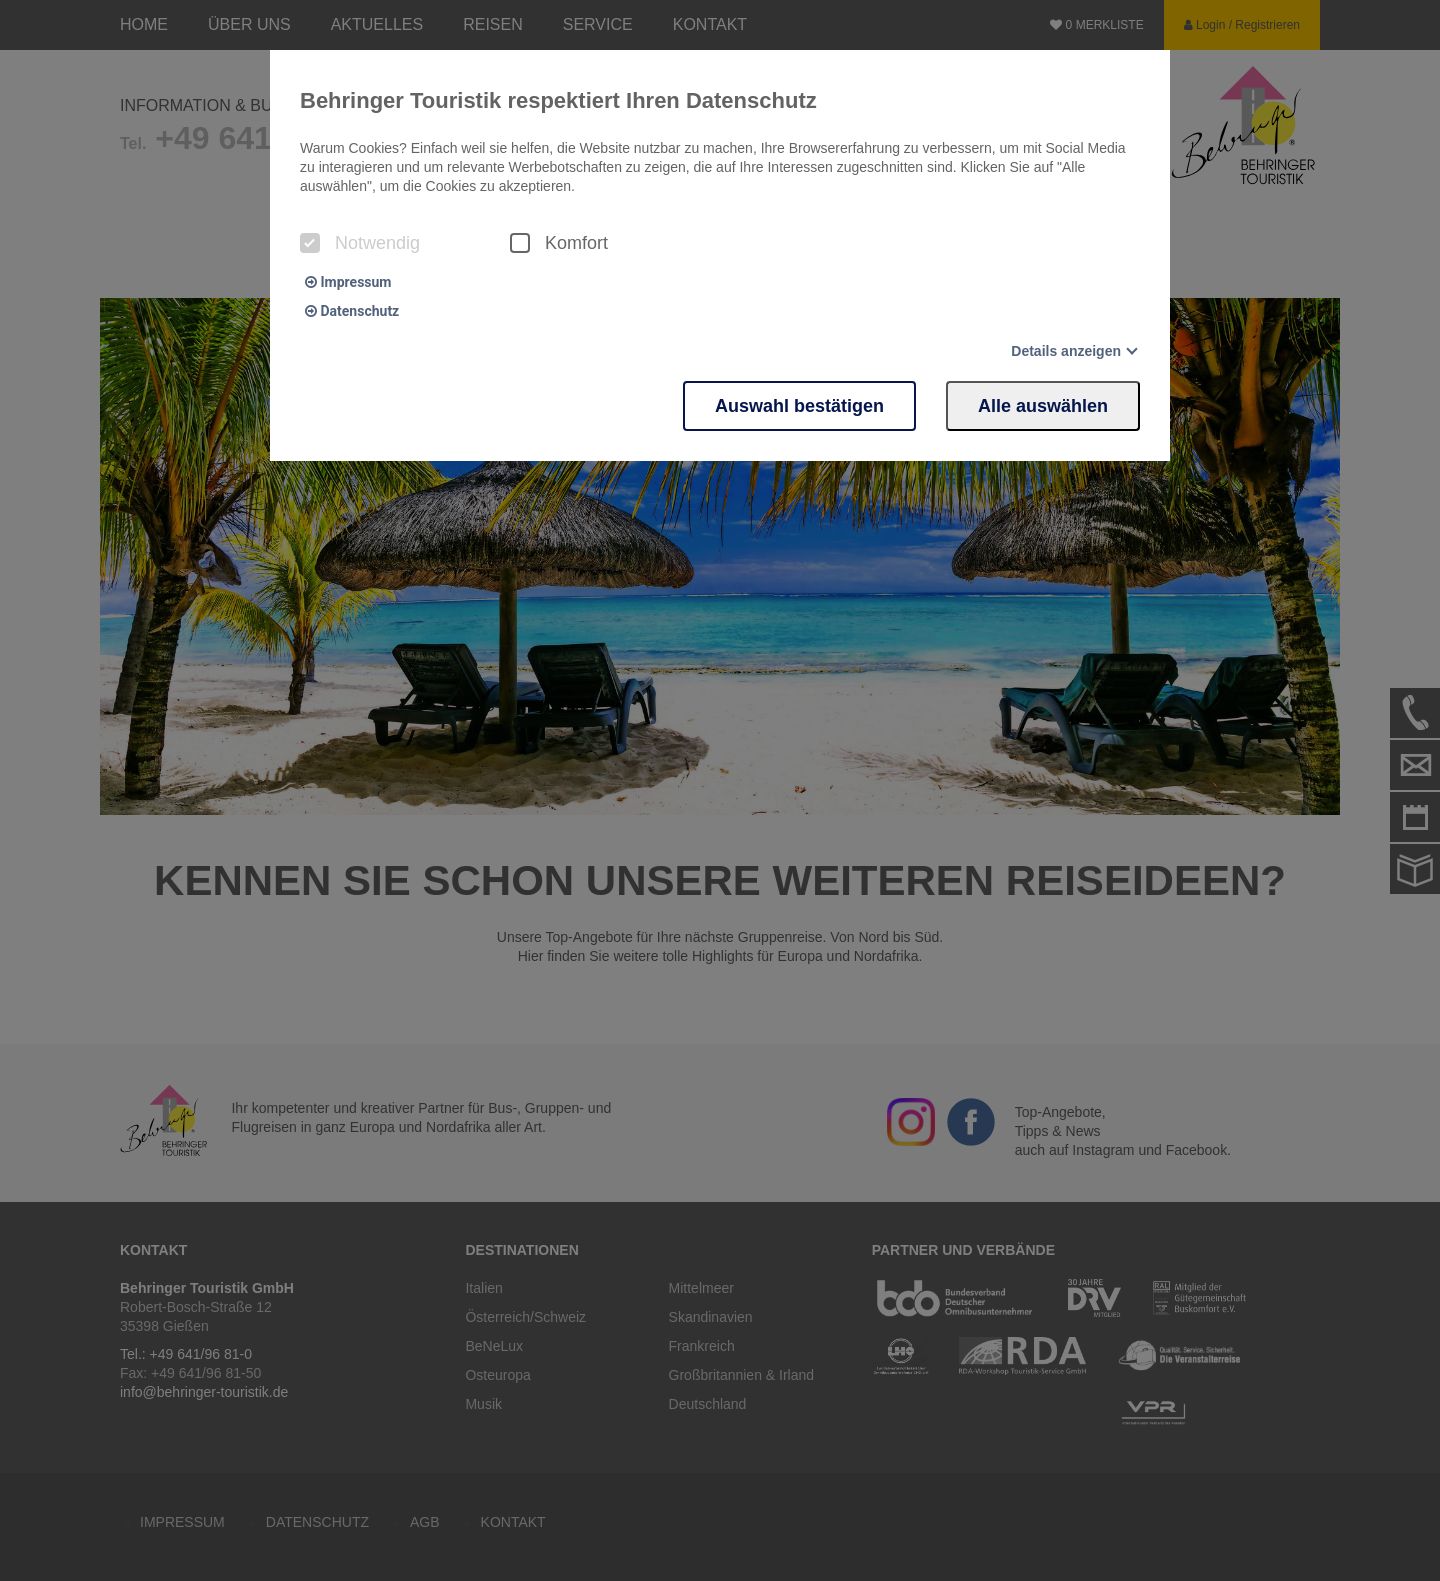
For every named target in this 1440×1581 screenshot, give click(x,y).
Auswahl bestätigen (799, 406)
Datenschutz (352, 311)
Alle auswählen (1043, 406)
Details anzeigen (1066, 351)
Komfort (559, 243)
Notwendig (360, 243)
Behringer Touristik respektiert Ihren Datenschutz (558, 100)
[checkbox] (310, 243)
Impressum (348, 282)
